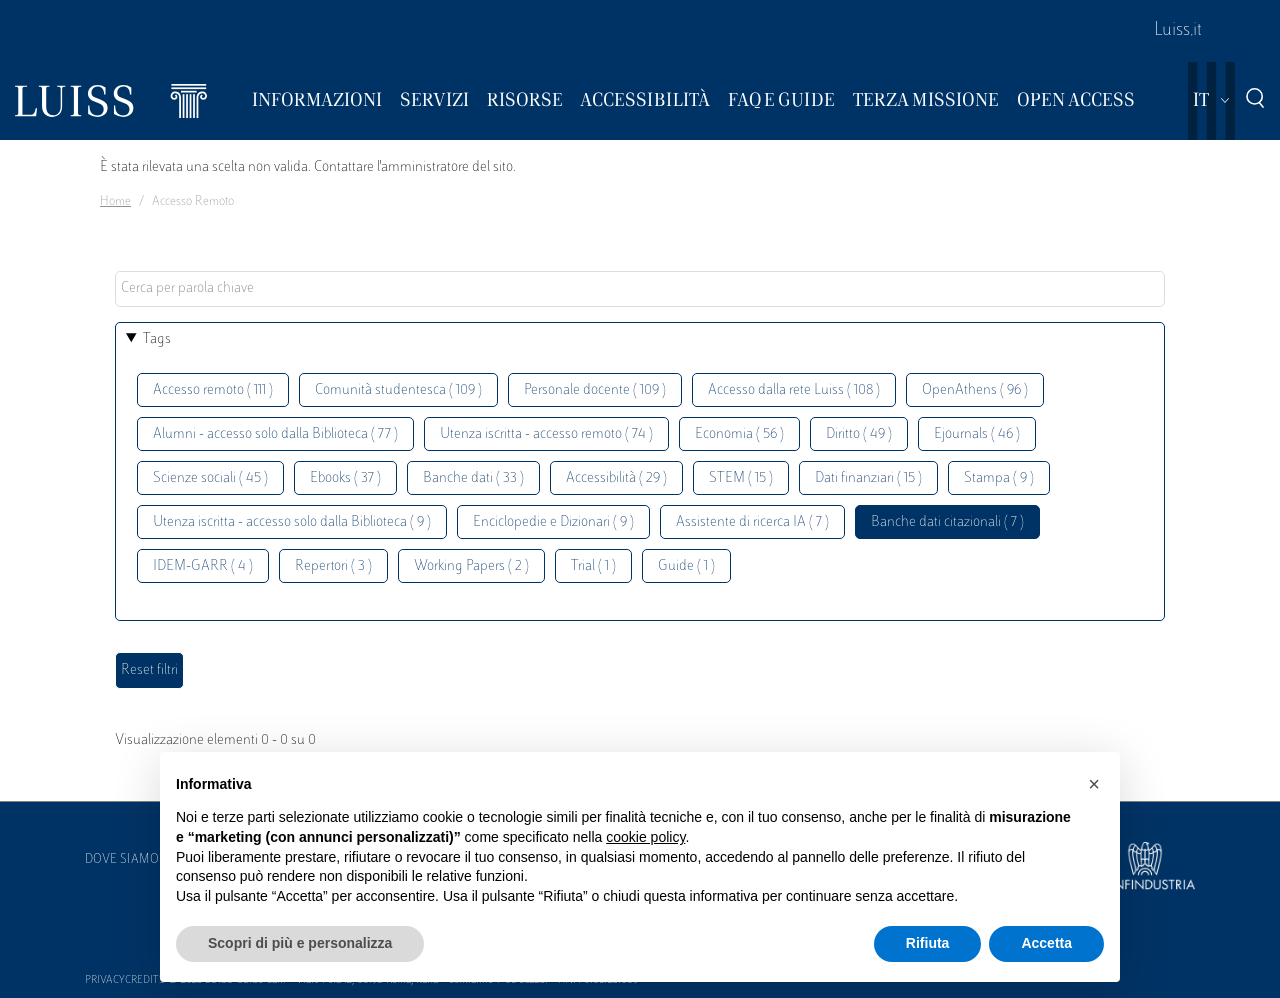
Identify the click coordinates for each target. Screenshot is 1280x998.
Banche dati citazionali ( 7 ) (947, 522)
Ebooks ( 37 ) (345, 478)
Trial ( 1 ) (593, 566)
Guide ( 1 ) (686, 566)
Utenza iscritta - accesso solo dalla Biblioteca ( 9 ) (292, 522)
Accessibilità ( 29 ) (616, 478)
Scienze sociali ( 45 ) (210, 478)
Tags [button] (157, 339)
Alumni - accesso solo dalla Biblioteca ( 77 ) (275, 434)
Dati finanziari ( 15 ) (868, 478)
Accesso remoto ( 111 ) (213, 390)
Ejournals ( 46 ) (977, 434)
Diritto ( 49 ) (859, 434)
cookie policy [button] (645, 837)
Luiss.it (1178, 31)
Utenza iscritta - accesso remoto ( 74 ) (546, 434)
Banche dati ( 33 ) (473, 478)
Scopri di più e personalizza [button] (300, 943)
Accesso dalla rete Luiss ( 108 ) (794, 390)
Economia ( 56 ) (739, 434)
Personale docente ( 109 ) (595, 390)
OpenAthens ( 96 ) (975, 390)
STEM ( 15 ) (741, 478)
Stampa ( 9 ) (999, 478)
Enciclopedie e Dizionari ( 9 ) (553, 522)
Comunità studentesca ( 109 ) (398, 390)
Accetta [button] (1046, 943)
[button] (1094, 784)
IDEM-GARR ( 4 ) (203, 566)
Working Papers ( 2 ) (471, 566)
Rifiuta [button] (928, 943)
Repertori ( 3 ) (333, 566)
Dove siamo (122, 860)
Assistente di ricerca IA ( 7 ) (752, 522)
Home (115, 202)
